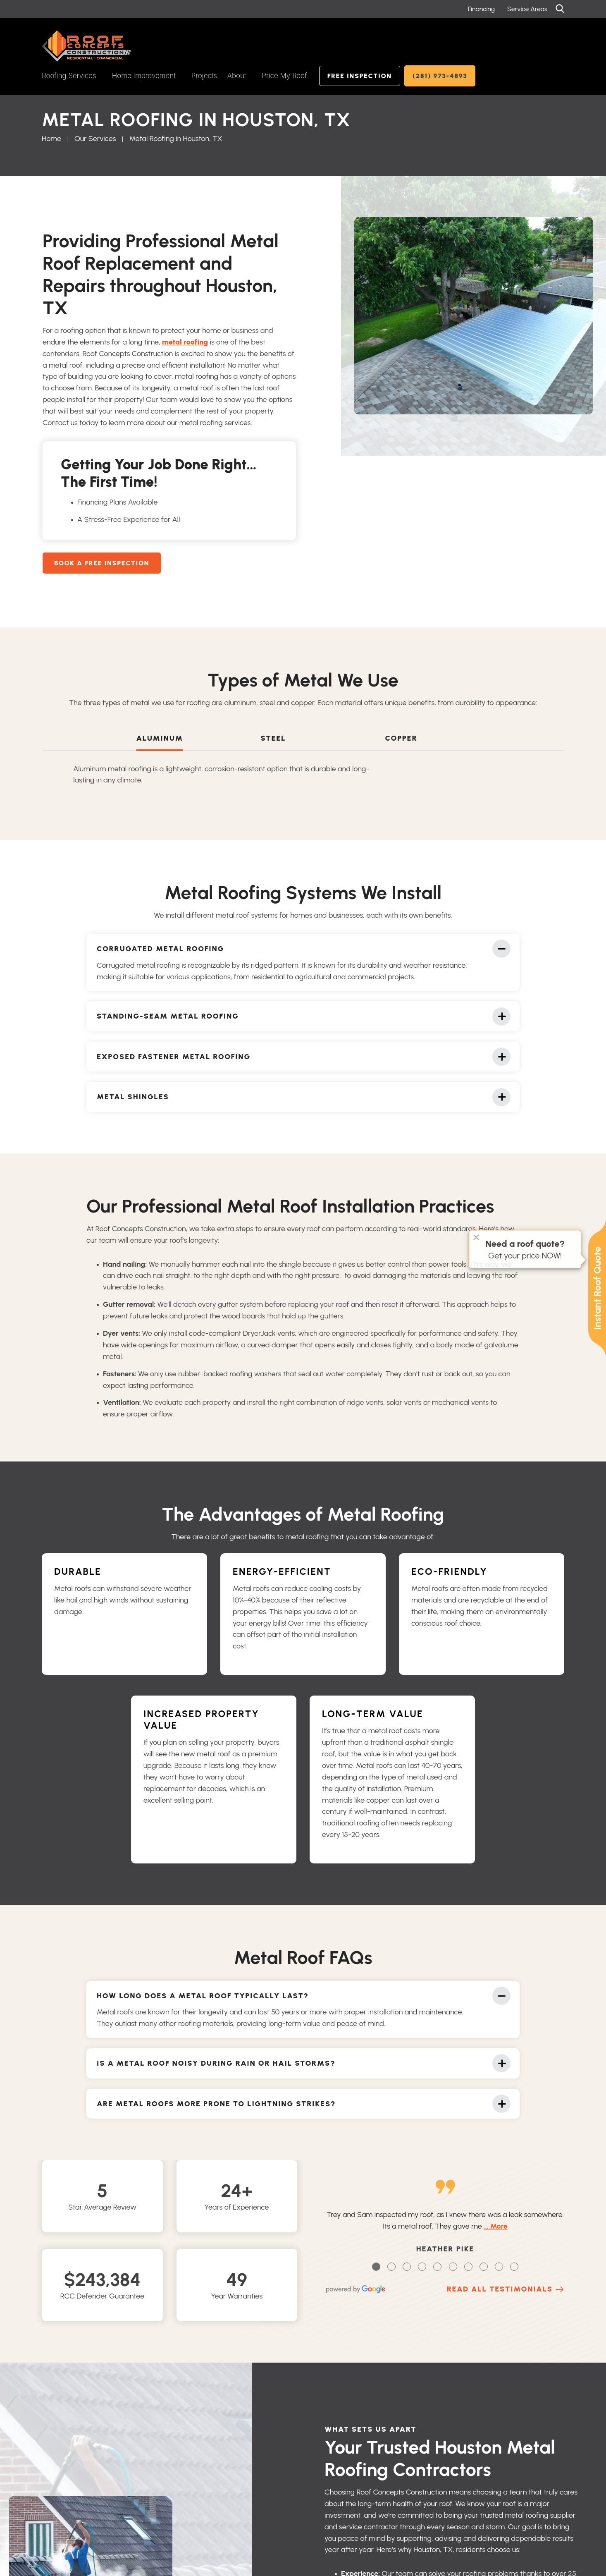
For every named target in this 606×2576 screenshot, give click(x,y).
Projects (204, 76)
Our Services (95, 138)
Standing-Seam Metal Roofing (168, 1019)
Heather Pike (445, 2248)
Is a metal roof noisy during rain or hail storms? (216, 2066)
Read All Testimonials (500, 2289)
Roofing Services (69, 76)
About (236, 76)
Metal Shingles (133, 1102)
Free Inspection (359, 76)
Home (51, 138)
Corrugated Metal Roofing (160, 950)
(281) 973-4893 (440, 76)
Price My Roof (284, 76)
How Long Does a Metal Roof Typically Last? (203, 1997)
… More (496, 2226)
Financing (481, 9)
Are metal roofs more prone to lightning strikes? (216, 2107)
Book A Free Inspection (101, 563)
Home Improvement (144, 76)
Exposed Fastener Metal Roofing (174, 1060)
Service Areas (527, 9)
